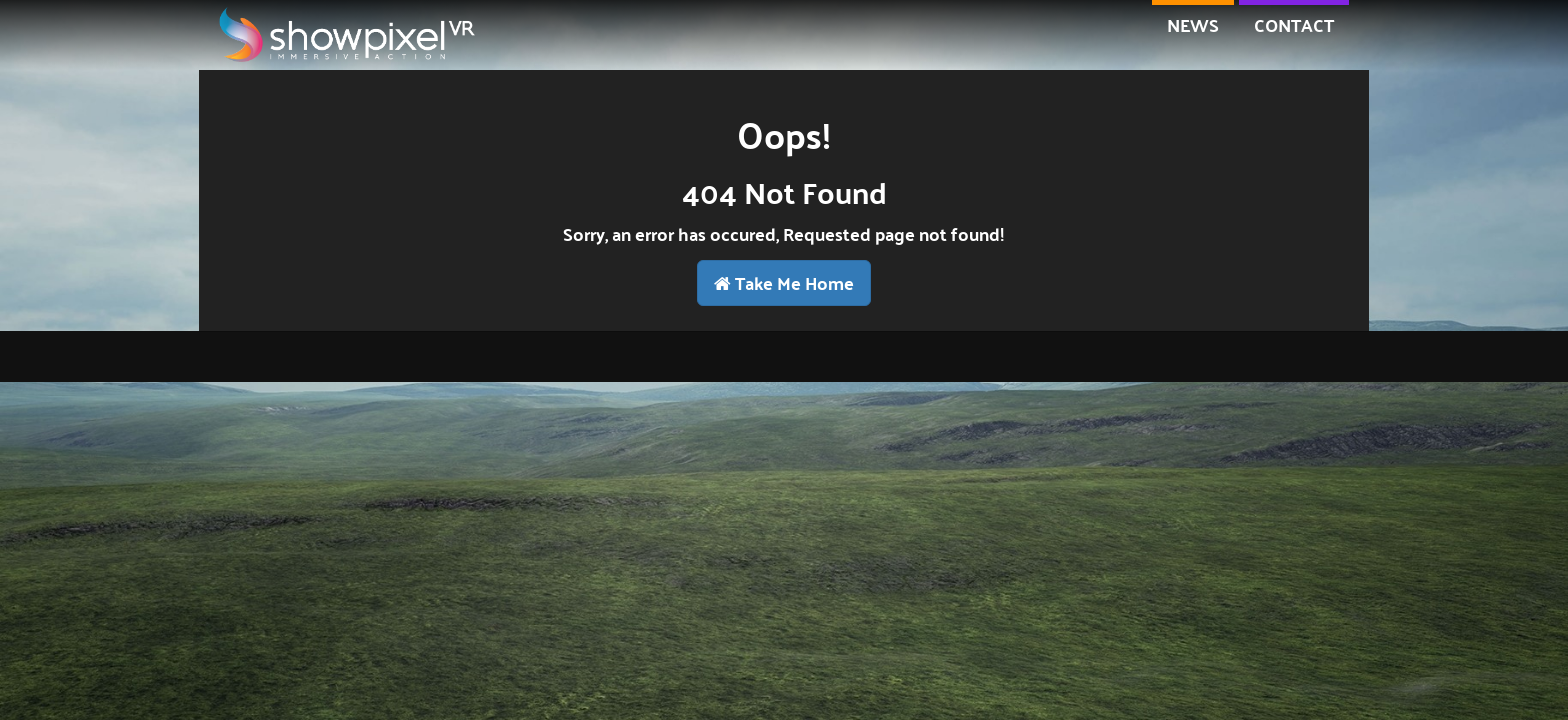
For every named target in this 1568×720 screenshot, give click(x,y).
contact (1294, 24)
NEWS (1193, 24)
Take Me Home (784, 282)
